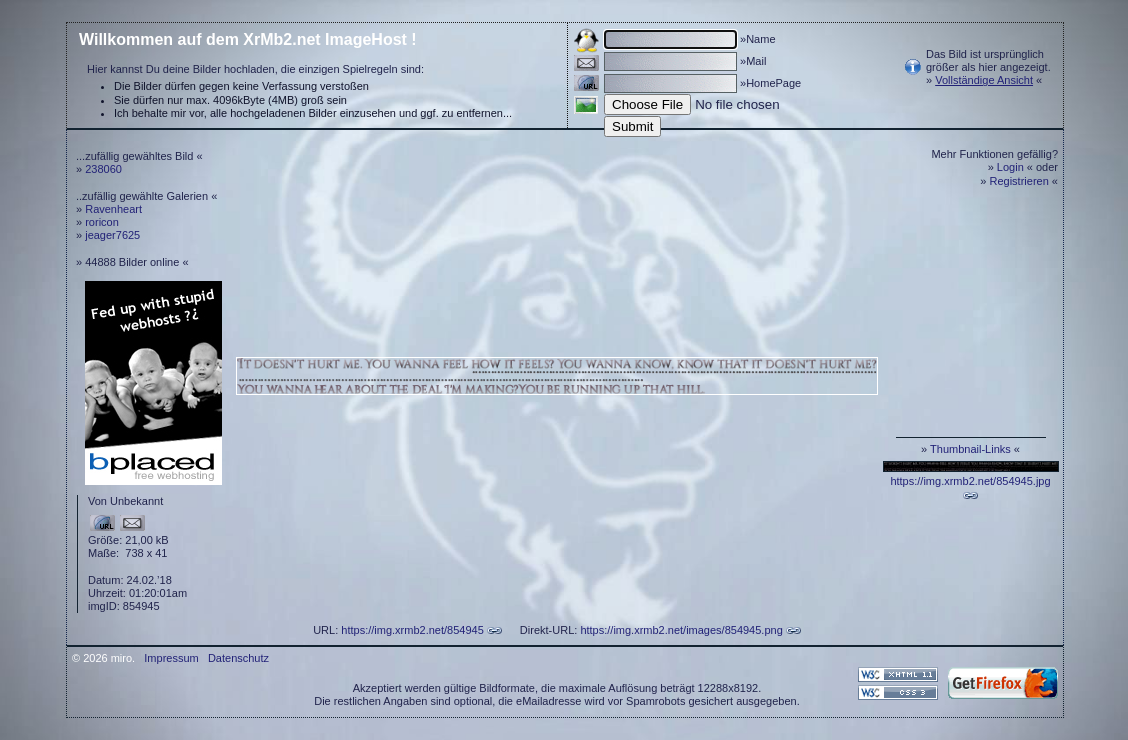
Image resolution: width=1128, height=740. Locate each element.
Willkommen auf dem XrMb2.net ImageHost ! (248, 39)
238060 (103, 169)
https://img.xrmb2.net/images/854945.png (681, 630)
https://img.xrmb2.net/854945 (412, 630)
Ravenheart (113, 209)
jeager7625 (112, 235)
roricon (102, 222)
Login (1010, 167)
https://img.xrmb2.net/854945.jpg (970, 481)
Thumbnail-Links (970, 449)
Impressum (171, 658)
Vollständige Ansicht (984, 80)
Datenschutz (238, 658)
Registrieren (1019, 181)
